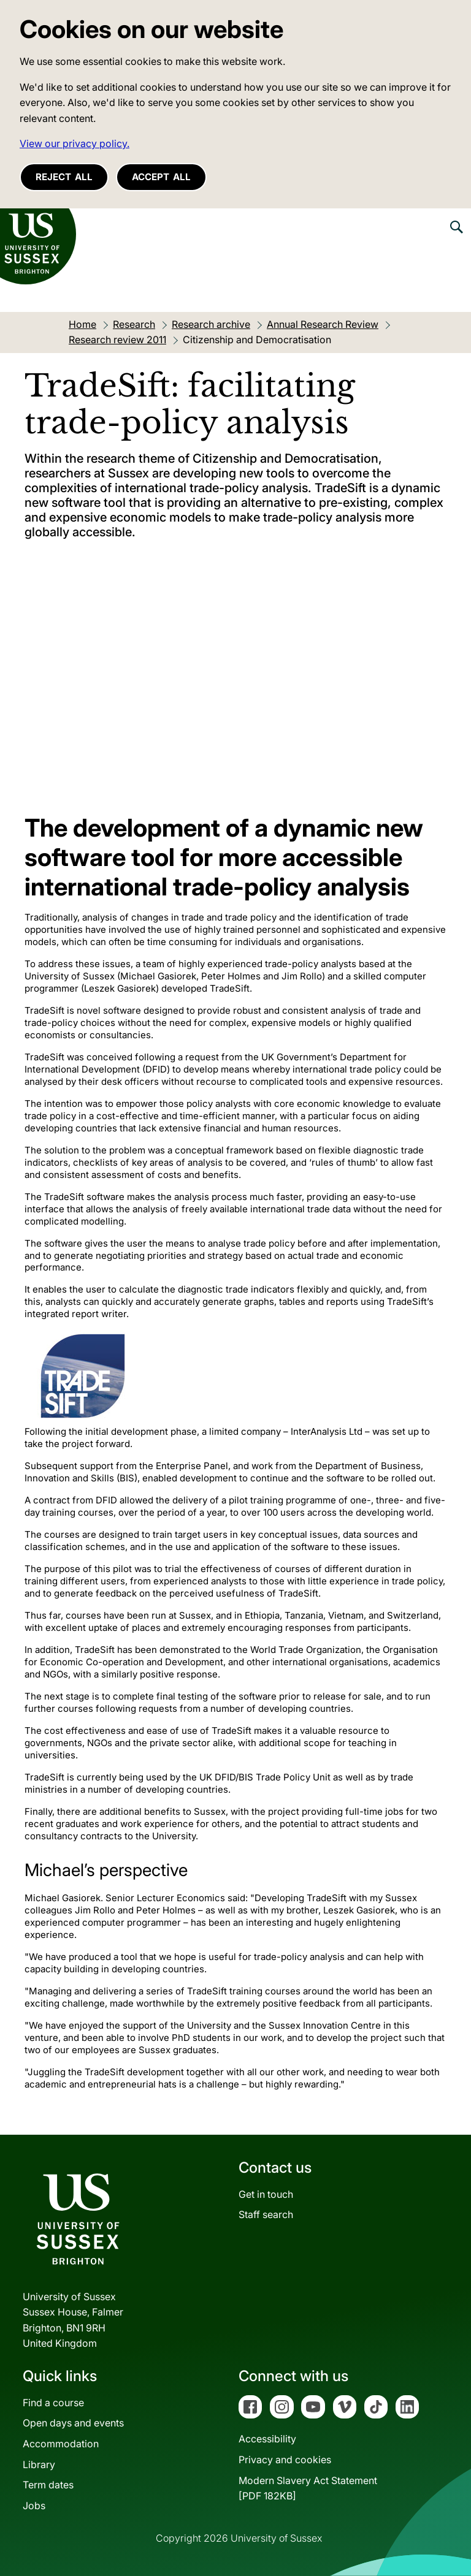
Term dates (48, 2485)
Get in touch (266, 2194)
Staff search (266, 2214)
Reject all (64, 177)
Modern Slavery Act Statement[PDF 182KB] (308, 2488)
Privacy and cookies (285, 2459)
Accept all (161, 177)
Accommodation (61, 2443)
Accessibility (267, 2439)
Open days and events (73, 2423)
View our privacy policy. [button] (74, 143)
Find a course (53, 2402)
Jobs (34, 2505)
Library (39, 2464)
